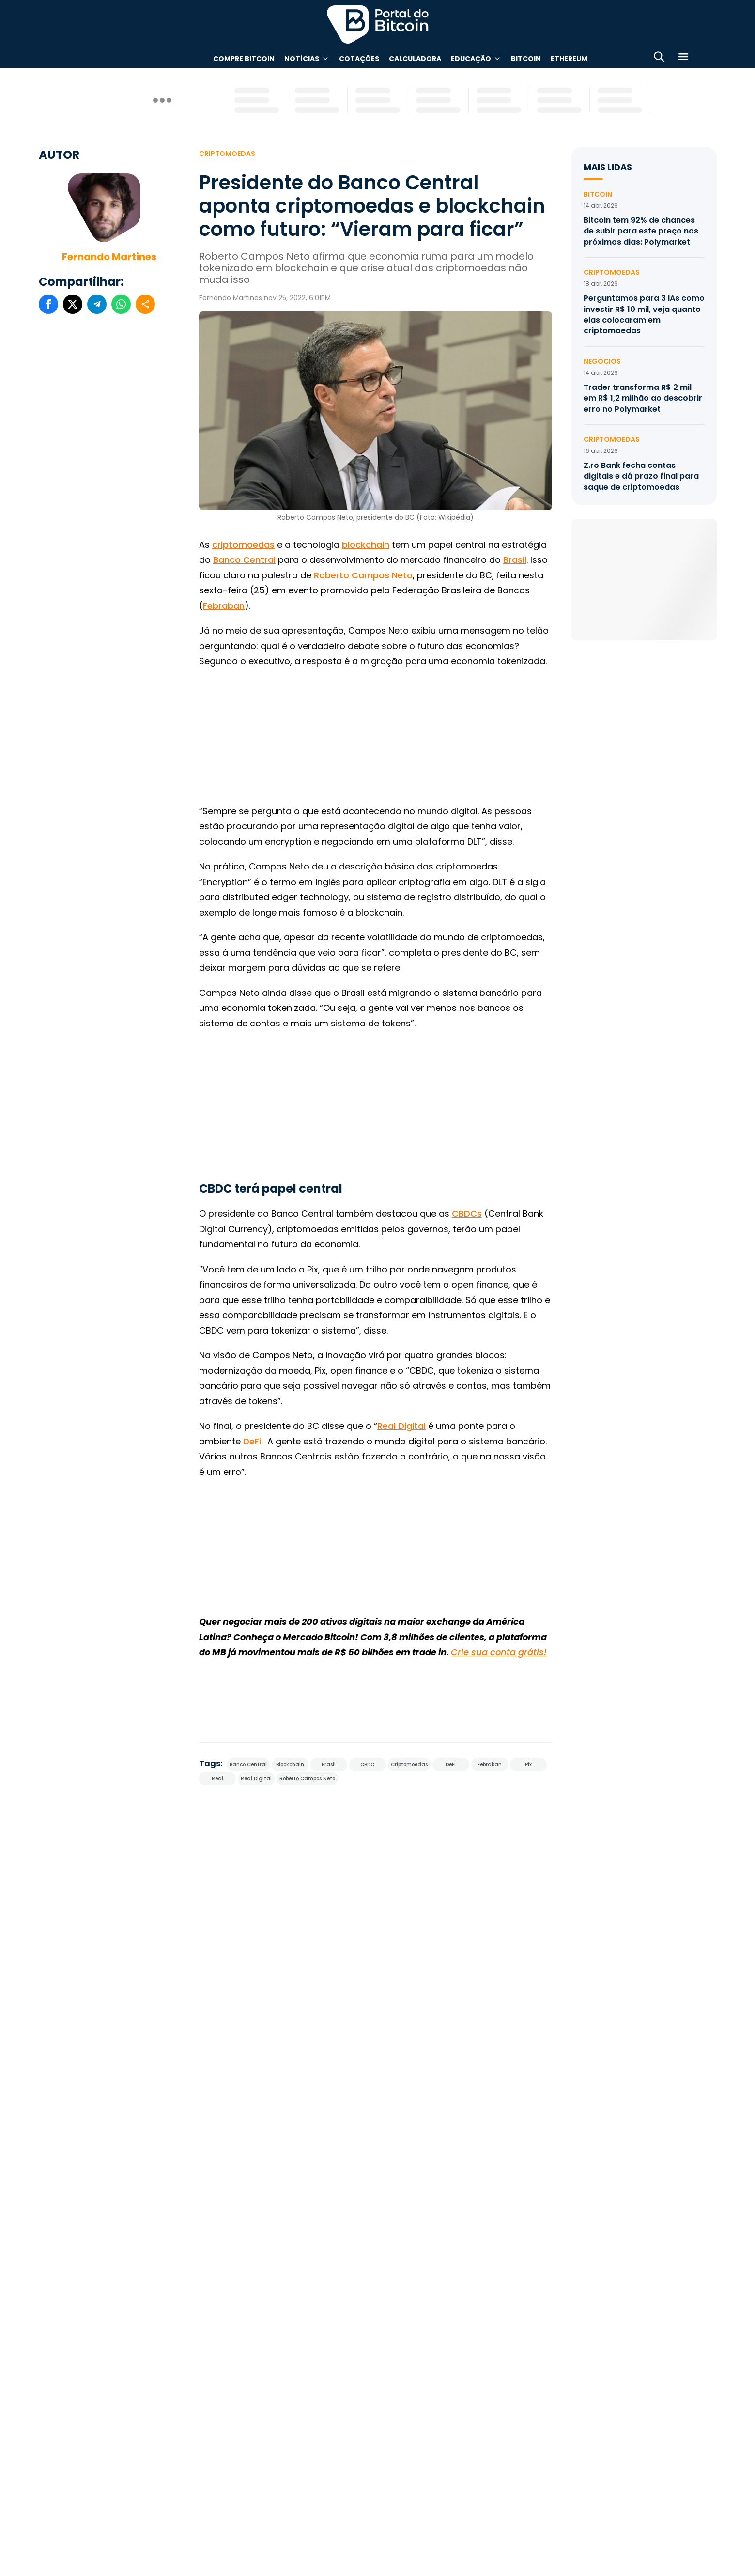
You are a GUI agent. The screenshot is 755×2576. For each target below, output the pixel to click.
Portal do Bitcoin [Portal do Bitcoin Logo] (378, 24)
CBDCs (467, 1214)
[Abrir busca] (659, 58)
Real (217, 1778)
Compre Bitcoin (244, 58)
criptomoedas (243, 545)
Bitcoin (526, 58)
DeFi (252, 1441)
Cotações (359, 58)
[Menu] (683, 58)
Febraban (224, 606)
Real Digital (401, 1426)
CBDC (367, 1764)
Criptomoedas (227, 153)
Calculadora (415, 58)
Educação (471, 58)
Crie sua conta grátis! (499, 1652)
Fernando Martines (109, 257)
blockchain (365, 545)
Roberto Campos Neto (363, 575)
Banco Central (244, 560)
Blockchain (290, 1764)
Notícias (301, 58)
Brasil (514, 560)
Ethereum (569, 58)
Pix (528, 1764)
